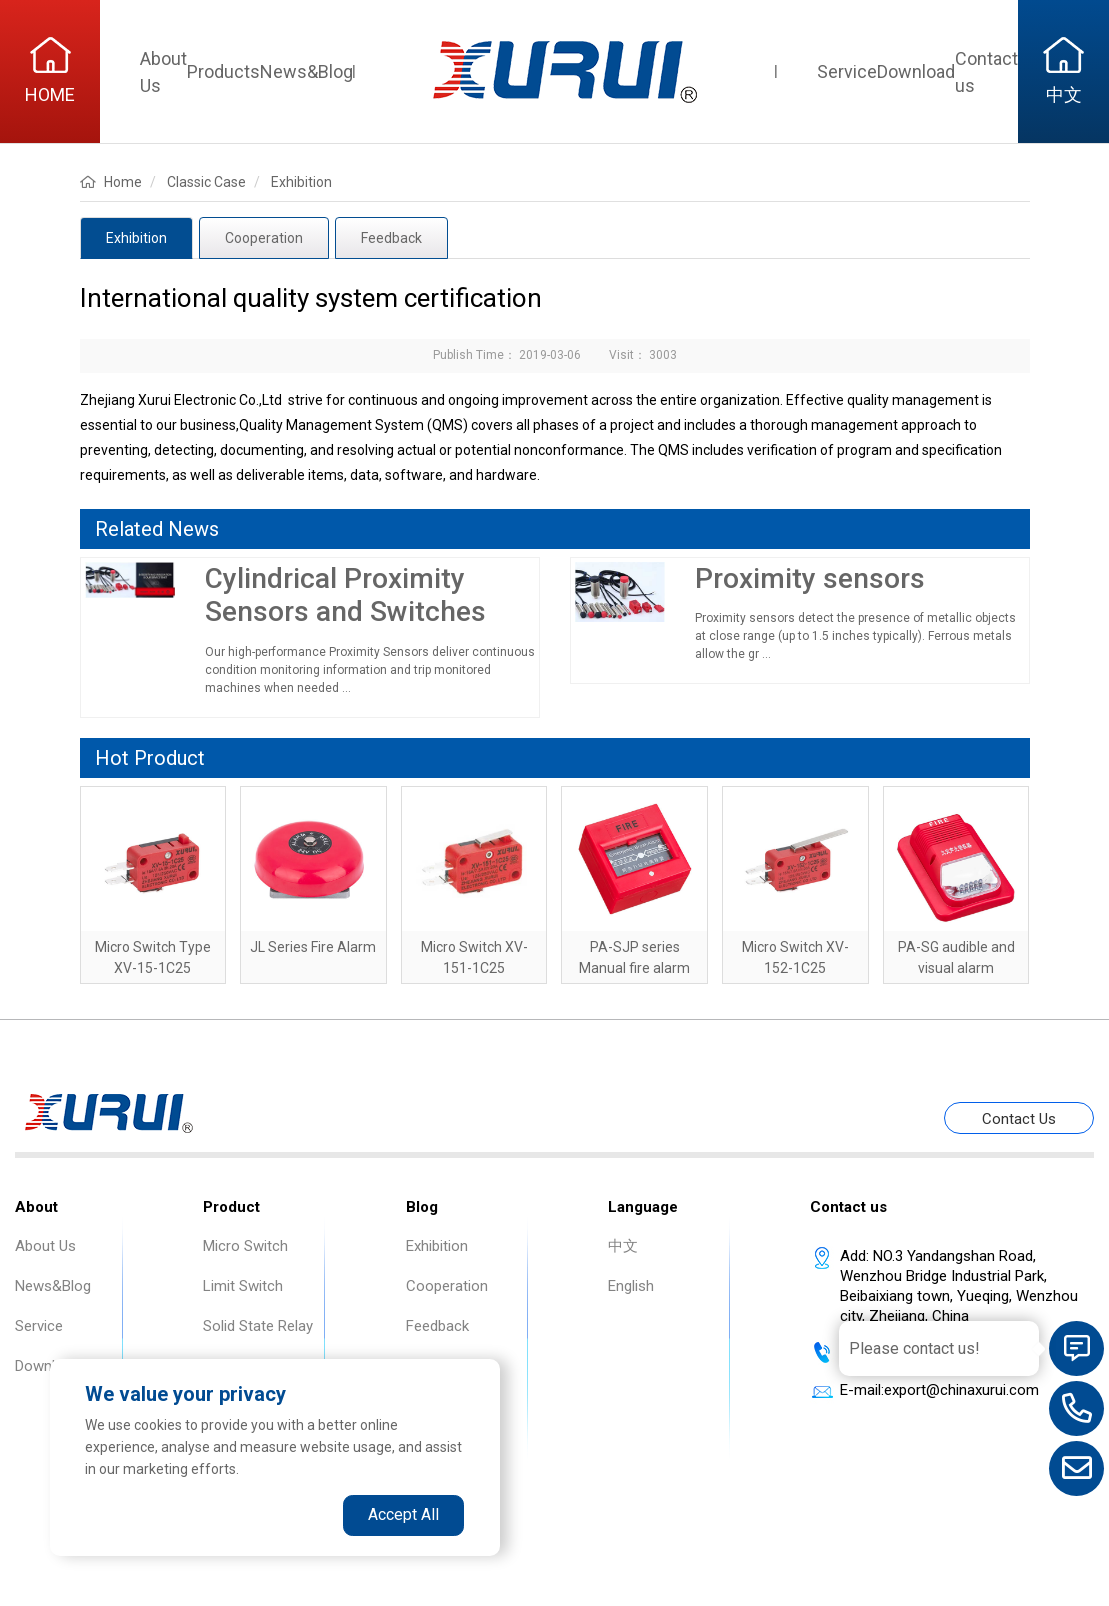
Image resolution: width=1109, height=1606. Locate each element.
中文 (623, 1246)
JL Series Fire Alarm (313, 947)
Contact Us (1019, 1119)
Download (916, 71)
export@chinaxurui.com (961, 1390)
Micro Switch (245, 1246)
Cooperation (264, 238)
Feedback (391, 238)
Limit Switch (243, 1286)
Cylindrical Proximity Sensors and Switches (345, 595)
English (631, 1286)
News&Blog (306, 71)
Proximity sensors (810, 578)
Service (847, 71)
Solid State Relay (258, 1326)
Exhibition (136, 238)
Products (223, 71)
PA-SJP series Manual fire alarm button (634, 968)
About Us (45, 1246)
